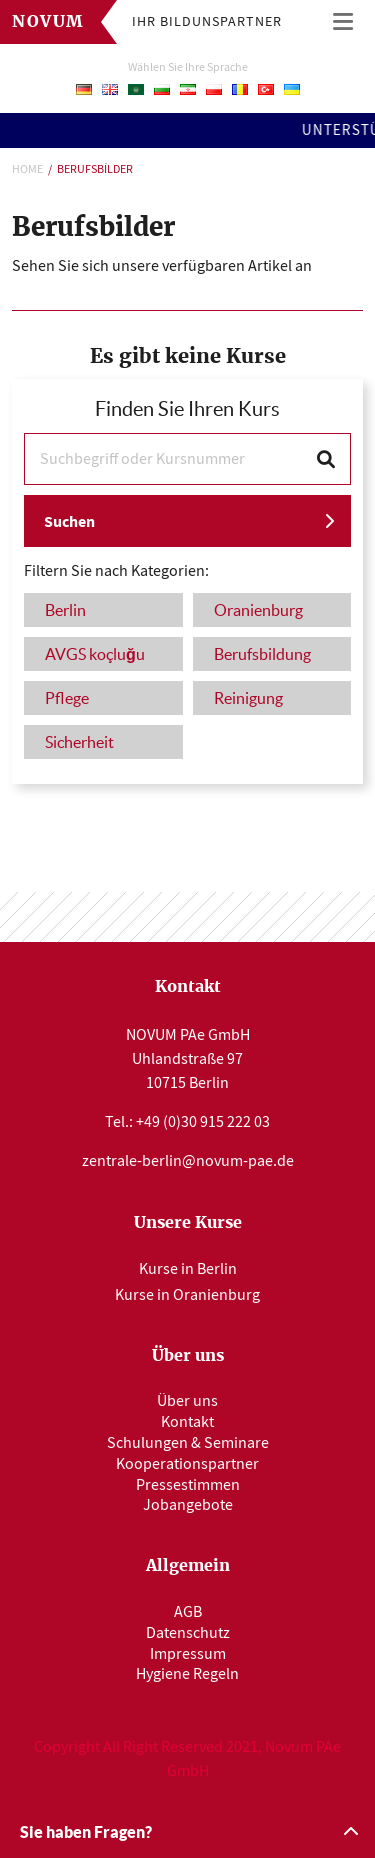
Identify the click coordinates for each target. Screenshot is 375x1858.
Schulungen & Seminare (188, 1443)
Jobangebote (188, 1505)
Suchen (69, 521)
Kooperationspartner (187, 1464)
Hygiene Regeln (187, 1674)
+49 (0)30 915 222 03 (203, 1122)
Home (27, 169)
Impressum (188, 1654)
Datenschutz (188, 1633)
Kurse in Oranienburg (187, 1295)
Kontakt (187, 1422)
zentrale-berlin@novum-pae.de (188, 1161)
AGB (188, 1612)
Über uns (187, 1401)
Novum (48, 22)
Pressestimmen (188, 1485)
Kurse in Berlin (188, 1269)
